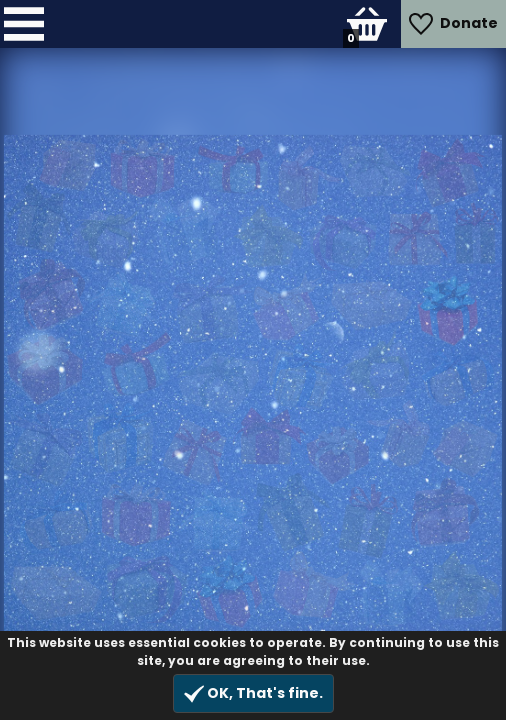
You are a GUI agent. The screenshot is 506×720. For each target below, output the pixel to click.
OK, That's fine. (253, 693)
